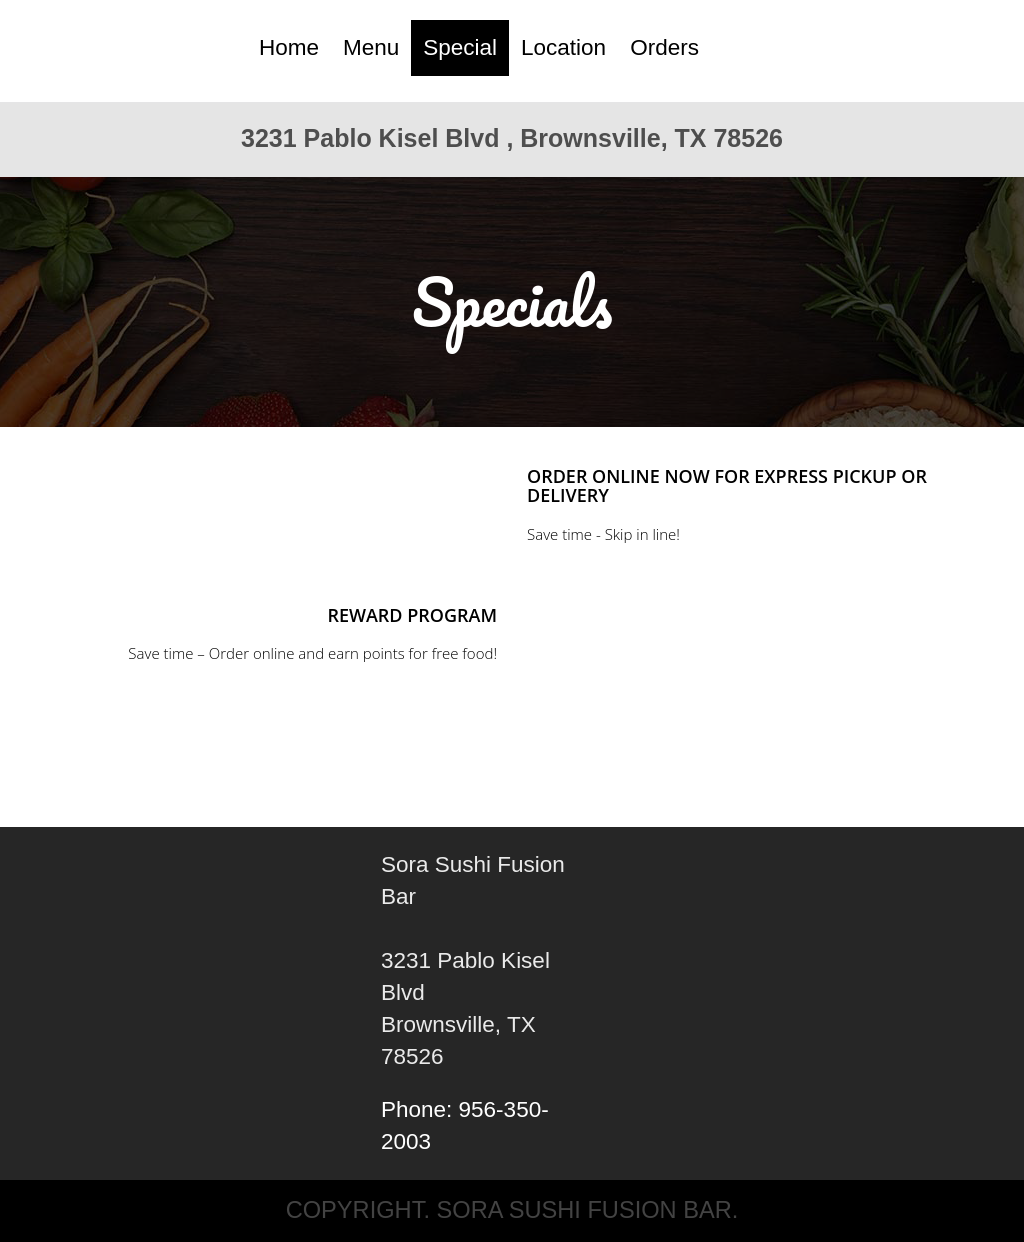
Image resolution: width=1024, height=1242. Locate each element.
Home (289, 47)
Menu (371, 47)
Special (460, 47)
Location (563, 47)
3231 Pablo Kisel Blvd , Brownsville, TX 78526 (512, 138)
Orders (664, 47)
